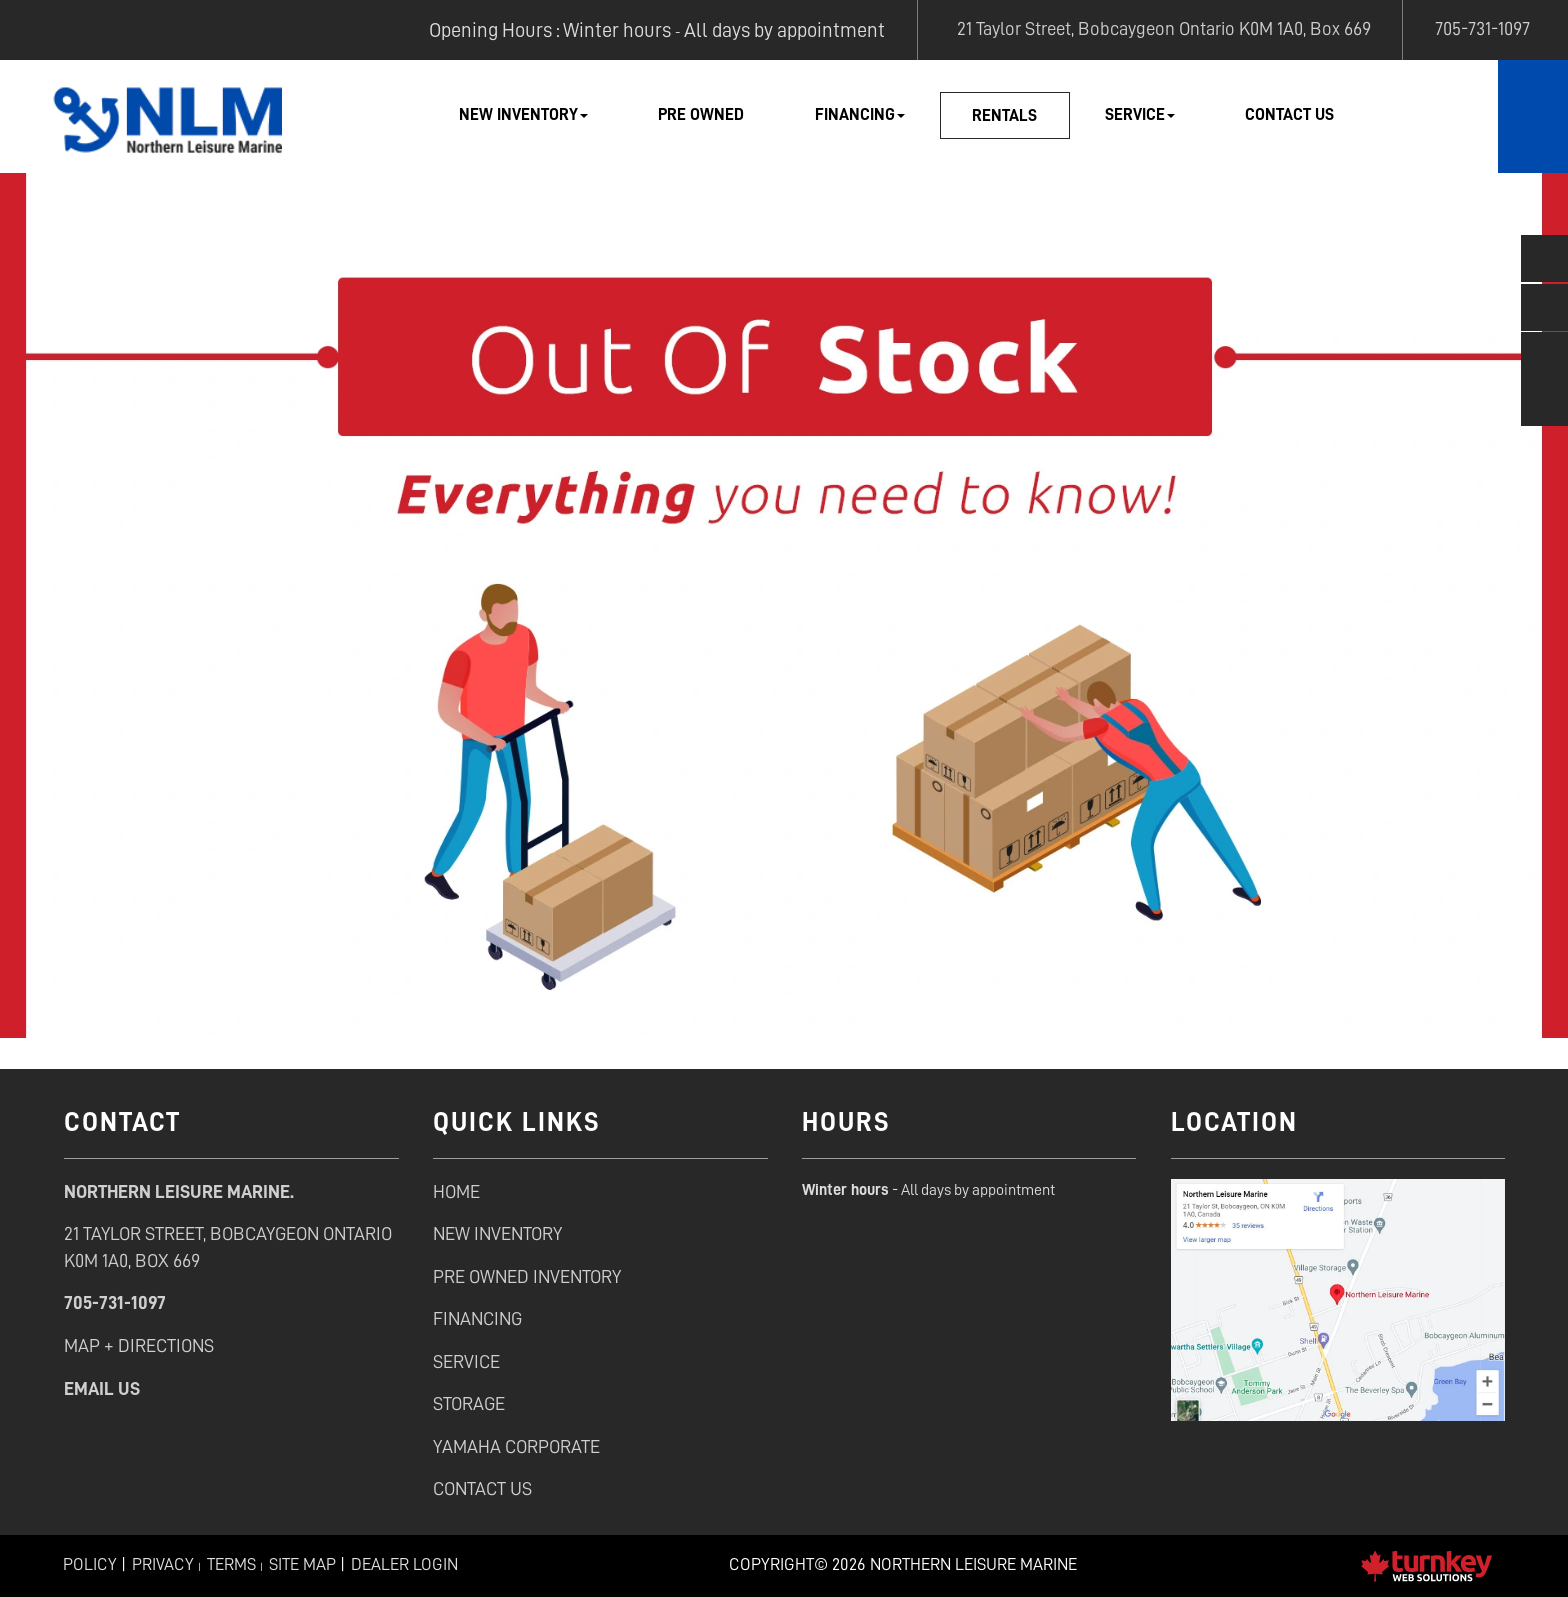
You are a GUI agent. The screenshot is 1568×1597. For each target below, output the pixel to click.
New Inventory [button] (523, 114)
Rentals (1004, 115)
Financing (477, 1318)
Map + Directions (139, 1345)
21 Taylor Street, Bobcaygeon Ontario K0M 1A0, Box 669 (1160, 28)
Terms (231, 1564)
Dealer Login (404, 1564)
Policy (90, 1564)
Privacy (163, 1564)
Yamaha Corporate (516, 1446)
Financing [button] (860, 114)
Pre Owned (701, 114)
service (466, 1361)
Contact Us (1289, 114)
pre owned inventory (527, 1276)
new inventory (497, 1233)
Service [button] (1140, 114)
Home (456, 1191)
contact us (482, 1488)
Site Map (302, 1564)
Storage (469, 1403)
